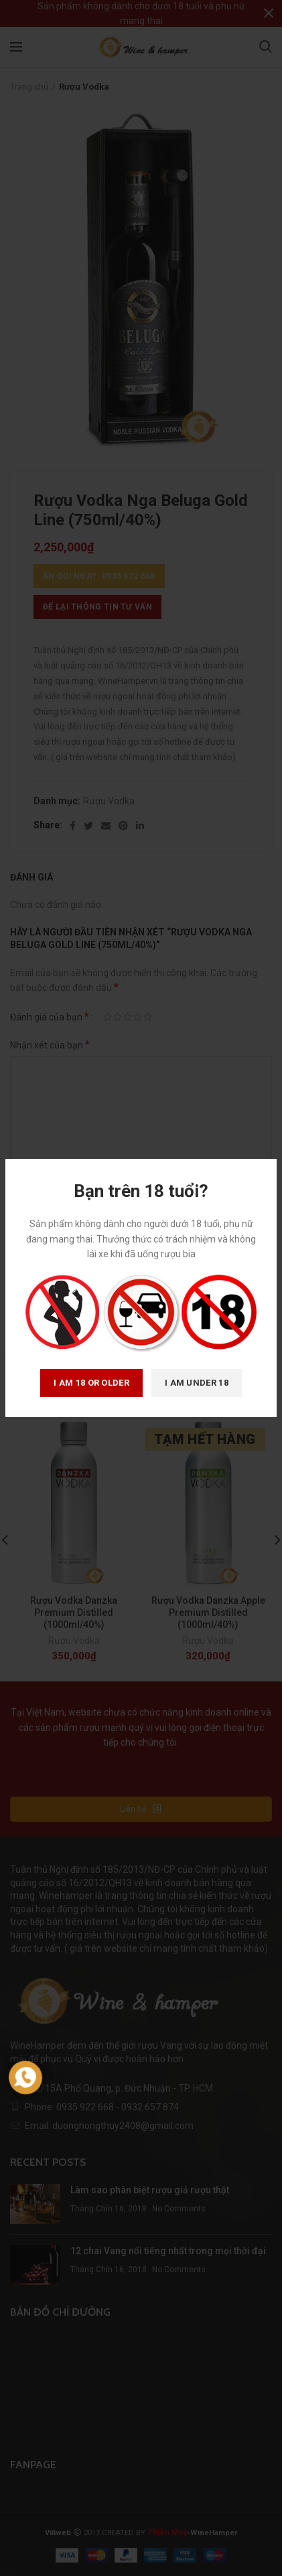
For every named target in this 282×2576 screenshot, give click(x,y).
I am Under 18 (196, 1383)
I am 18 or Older (91, 1383)
